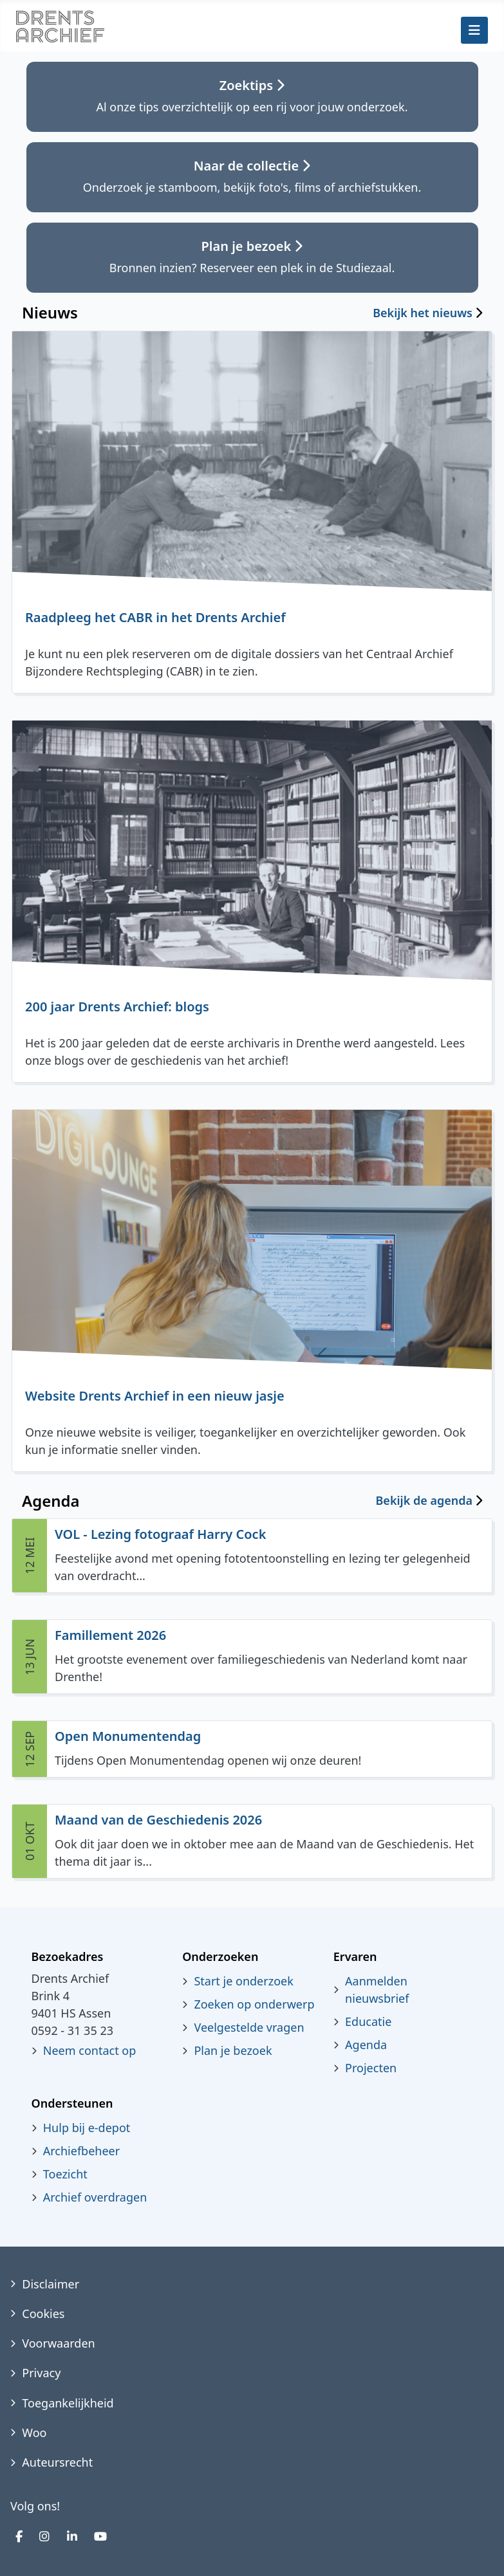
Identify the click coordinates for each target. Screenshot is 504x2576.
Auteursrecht (57, 2462)
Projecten (371, 2067)
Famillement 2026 (110, 1635)
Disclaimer (50, 2284)
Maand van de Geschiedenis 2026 (158, 1819)
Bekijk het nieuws (422, 313)
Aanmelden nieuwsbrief (377, 1989)
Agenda (366, 2044)
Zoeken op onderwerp (254, 2004)
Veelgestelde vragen (249, 2027)
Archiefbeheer (81, 2150)
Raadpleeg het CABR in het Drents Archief (155, 617)
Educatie (368, 2021)
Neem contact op (89, 2050)
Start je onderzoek (243, 1981)
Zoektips (252, 85)
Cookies (43, 2313)
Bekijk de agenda (423, 1501)
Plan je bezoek (252, 246)
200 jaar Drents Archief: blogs (117, 1006)
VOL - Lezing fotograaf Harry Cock (160, 1534)
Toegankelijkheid (67, 2403)
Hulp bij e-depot (87, 2127)
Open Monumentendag (128, 1736)
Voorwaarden (58, 2343)
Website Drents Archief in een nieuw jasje (155, 1395)
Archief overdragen (95, 2197)
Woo (34, 2432)
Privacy (41, 2372)
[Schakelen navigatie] (474, 30)
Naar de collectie (252, 165)
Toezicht (65, 2174)
